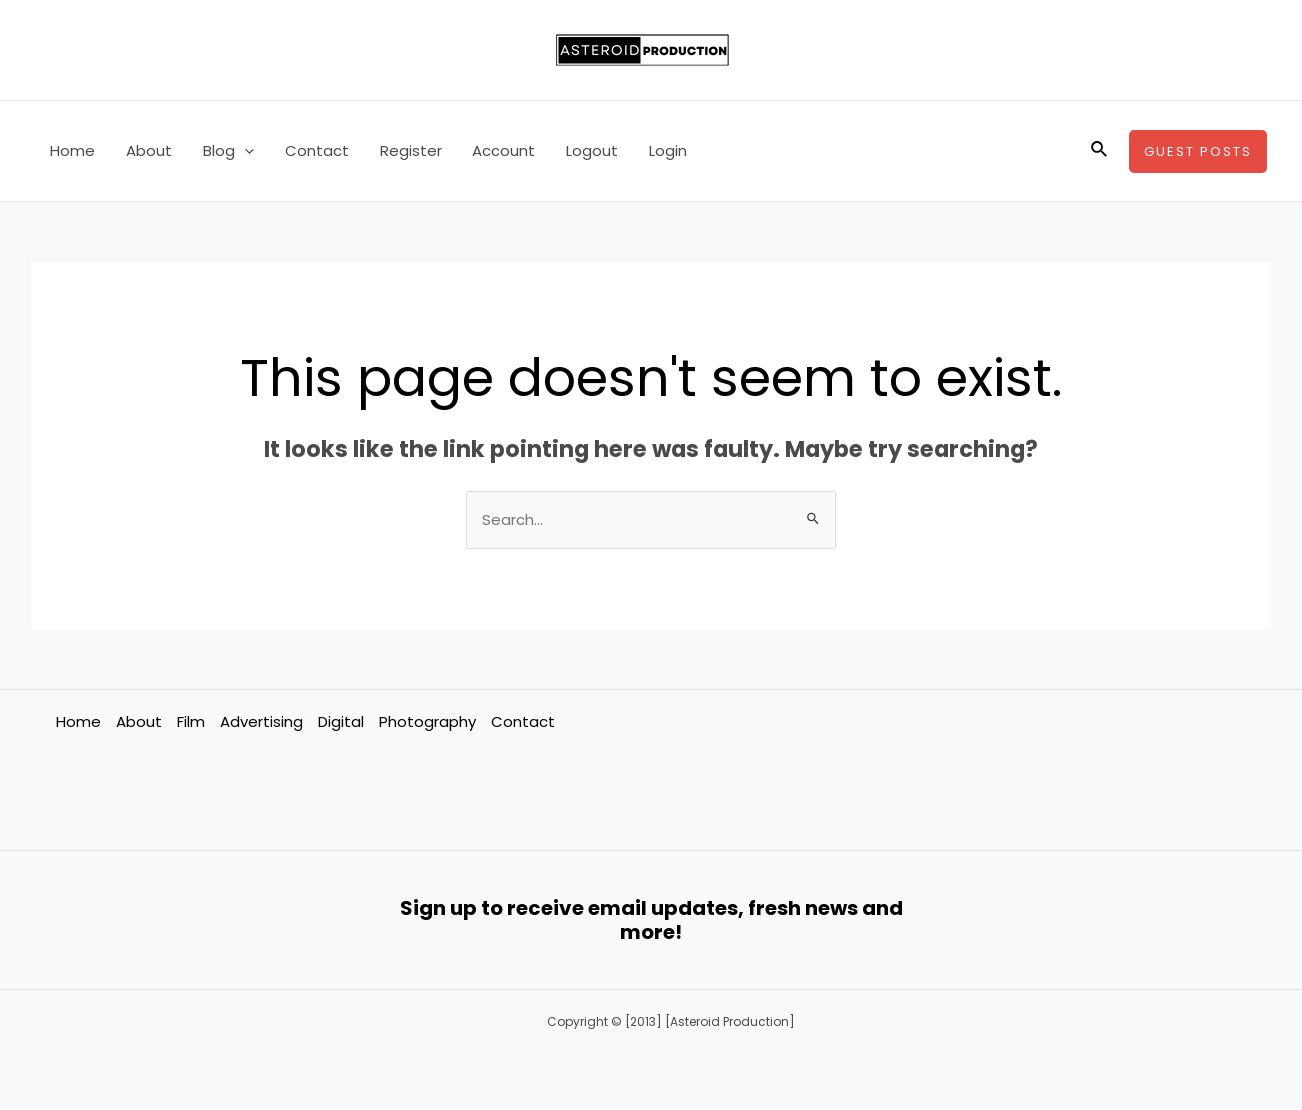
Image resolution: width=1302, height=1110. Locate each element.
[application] (242, 151)
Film (191, 721)
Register (407, 150)
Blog (226, 151)
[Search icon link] (1100, 151)
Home (72, 150)
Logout (587, 150)
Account (499, 150)
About (148, 150)
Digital (341, 721)
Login (662, 150)
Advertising (261, 721)
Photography (427, 721)
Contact (314, 150)
